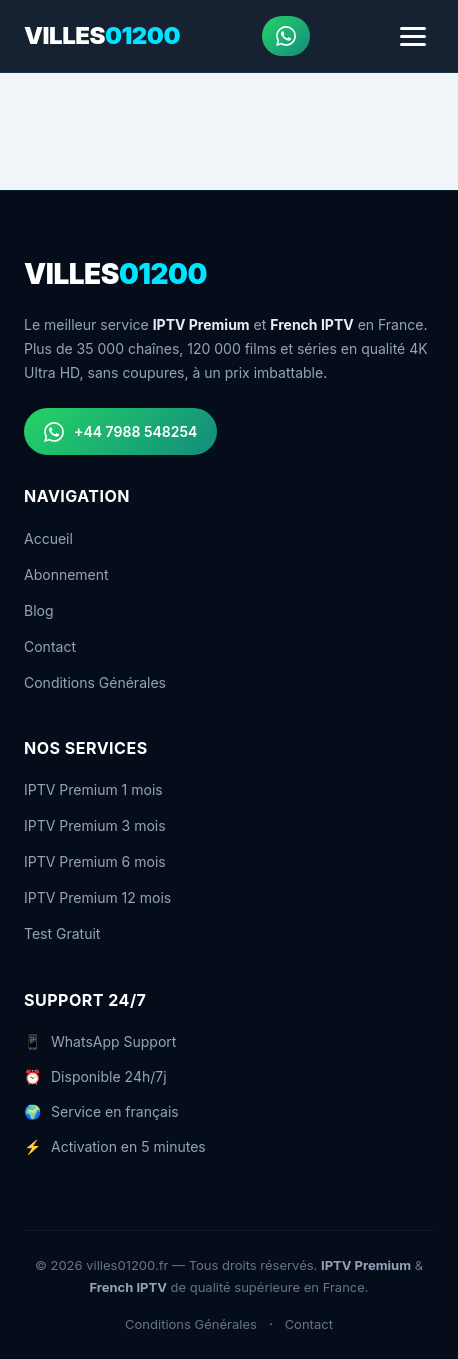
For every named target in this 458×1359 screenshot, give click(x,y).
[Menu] (413, 36)
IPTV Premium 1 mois (93, 789)
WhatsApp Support (113, 1041)
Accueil (48, 538)
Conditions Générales (95, 682)
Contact (50, 646)
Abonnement (66, 574)
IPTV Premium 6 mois (95, 861)
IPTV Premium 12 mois (97, 897)
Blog (39, 610)
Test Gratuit (62, 933)
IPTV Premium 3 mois (95, 825)
